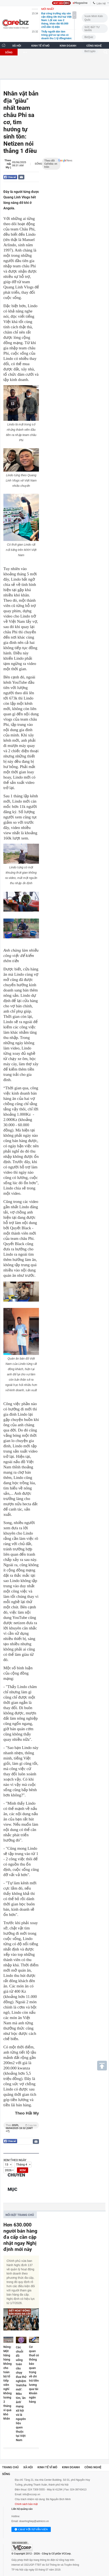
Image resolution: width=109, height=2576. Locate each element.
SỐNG (8, 52)
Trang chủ (10, 2467)
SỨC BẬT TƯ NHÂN (92, 29)
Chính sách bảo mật (26, 2504)
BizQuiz (88, 37)
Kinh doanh (71, 2467)
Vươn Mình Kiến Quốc (93, 18)
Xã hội (28, 2467)
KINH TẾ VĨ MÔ (40, 45)
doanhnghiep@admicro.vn (34, 2521)
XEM (22, 2170)
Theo (21, 2126)
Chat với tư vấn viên (31, 2529)
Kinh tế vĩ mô (47, 2467)
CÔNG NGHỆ (94, 45)
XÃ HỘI (16, 45)
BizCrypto (89, 51)
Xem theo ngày (14, 2160)
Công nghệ (92, 2467)
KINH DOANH (68, 45)
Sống (38, 163)
